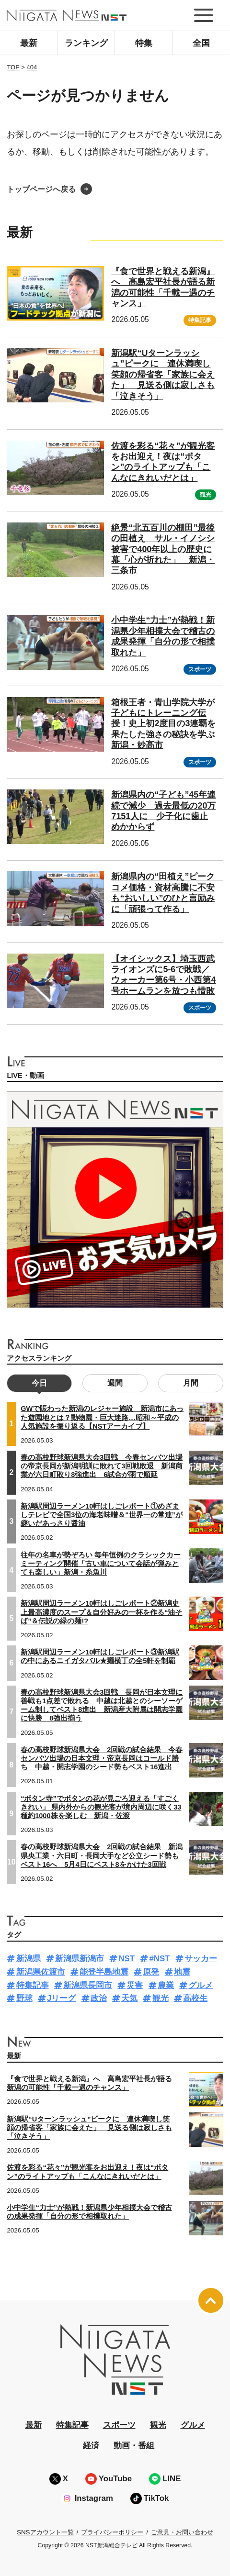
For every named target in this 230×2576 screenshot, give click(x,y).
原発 (151, 1971)
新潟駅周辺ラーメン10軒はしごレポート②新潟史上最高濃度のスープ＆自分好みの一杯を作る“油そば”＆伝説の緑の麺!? (101, 1611)
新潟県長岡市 (87, 1985)
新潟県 (28, 1958)
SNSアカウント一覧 (45, 2532)
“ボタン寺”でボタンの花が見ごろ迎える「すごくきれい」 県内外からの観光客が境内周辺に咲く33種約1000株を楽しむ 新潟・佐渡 (101, 1807)
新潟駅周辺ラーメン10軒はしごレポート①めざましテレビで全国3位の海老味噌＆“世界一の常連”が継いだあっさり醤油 (102, 1514)
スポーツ (199, 669)
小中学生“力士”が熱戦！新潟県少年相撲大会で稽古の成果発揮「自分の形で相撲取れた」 (89, 2212)
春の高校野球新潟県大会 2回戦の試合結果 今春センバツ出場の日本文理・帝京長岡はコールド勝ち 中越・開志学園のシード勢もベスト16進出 (102, 1758)
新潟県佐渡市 (40, 1971)
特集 (143, 43)
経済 (91, 2445)
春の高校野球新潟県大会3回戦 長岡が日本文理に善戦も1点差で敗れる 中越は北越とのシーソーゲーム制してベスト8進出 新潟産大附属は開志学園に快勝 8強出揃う (102, 1705)
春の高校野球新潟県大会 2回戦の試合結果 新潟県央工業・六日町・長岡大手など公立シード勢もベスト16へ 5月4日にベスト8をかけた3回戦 (102, 1855)
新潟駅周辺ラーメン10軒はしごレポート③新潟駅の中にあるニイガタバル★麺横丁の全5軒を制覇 (100, 1656)
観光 (205, 494)
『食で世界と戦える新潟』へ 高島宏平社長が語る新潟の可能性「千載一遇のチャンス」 (89, 2083)
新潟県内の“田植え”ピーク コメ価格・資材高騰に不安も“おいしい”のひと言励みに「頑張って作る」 (167, 892)
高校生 (195, 1998)
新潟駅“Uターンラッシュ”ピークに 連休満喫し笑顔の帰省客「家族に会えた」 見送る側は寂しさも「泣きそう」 (163, 374)
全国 (201, 43)
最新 (28, 43)
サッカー (200, 1958)
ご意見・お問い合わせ (182, 2532)
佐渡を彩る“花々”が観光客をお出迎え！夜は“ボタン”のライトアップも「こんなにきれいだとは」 (163, 462)
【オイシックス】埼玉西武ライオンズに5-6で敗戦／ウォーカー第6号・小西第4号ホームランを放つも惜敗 (163, 975)
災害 (134, 1985)
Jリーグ (61, 1998)
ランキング (86, 43)
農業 (166, 1985)
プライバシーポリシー (112, 2532)
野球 (24, 1998)
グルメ (200, 1985)
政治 (99, 1998)
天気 (129, 1998)
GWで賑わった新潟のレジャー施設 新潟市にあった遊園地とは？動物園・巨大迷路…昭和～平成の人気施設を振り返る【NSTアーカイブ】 (102, 1417)
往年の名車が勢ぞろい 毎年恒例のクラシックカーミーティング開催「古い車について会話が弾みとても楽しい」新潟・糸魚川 (101, 1563)
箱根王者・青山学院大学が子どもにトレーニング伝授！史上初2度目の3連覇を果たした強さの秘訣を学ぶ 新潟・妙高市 (167, 724)
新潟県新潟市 (79, 1958)
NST (126, 1958)
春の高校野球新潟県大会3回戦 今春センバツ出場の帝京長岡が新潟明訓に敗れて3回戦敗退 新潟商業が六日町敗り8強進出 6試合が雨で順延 (102, 1466)
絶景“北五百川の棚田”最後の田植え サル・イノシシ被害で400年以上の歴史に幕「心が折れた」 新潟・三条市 (163, 549)
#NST (159, 1958)
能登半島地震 (104, 1971)
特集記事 (199, 320)
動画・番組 (134, 2445)
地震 (182, 1971)
